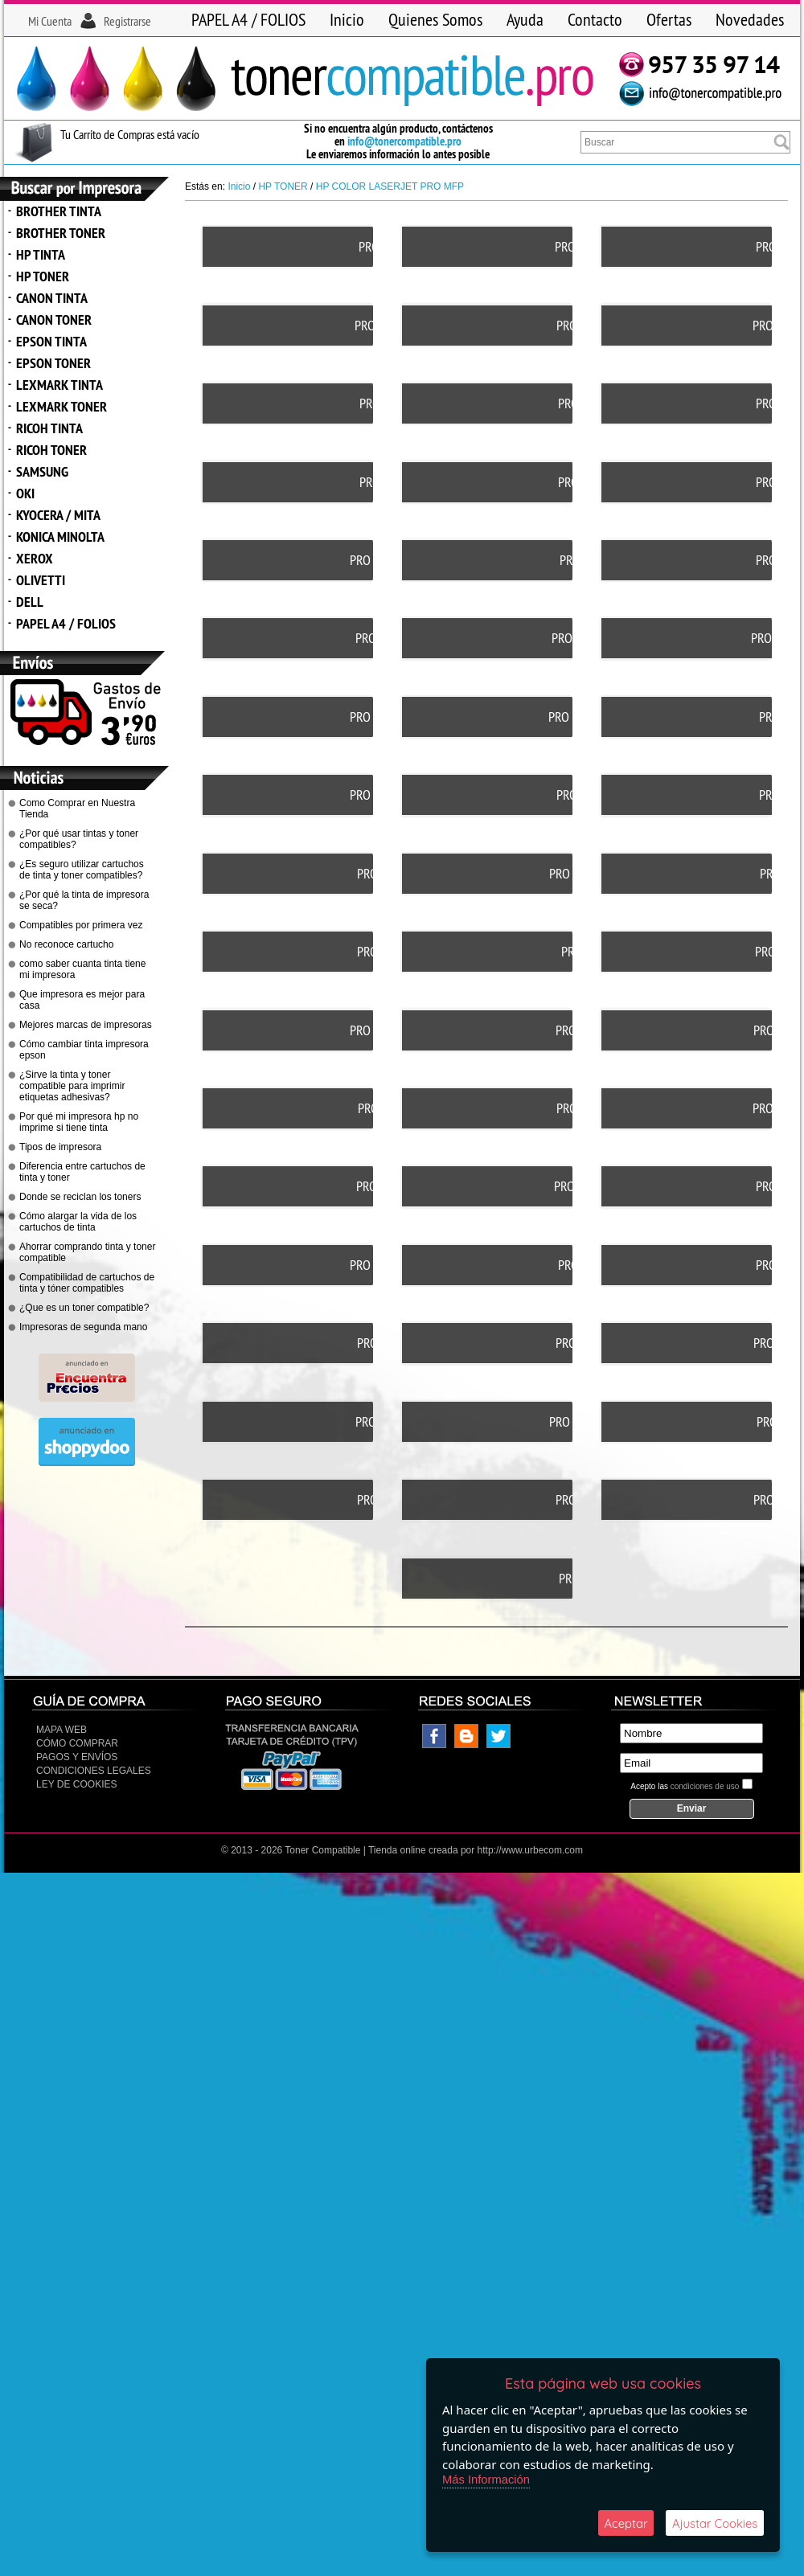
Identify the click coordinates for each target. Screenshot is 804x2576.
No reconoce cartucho (66, 944)
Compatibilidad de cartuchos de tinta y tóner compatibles (86, 1283)
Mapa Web (61, 1665)
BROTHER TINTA (58, 211)
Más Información (486, 2478)
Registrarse (127, 21)
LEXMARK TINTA (59, 384)
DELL (29, 601)
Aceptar (626, 2522)
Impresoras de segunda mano (83, 1327)
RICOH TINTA (49, 428)
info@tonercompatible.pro (404, 141)
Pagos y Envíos (76, 1692)
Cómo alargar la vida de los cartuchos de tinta (78, 1221)
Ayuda (525, 19)
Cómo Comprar (77, 1679)
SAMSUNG (42, 471)
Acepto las (684, 1722)
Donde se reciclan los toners (80, 1196)
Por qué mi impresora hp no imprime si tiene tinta (78, 1122)
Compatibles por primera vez (80, 925)
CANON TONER (54, 319)
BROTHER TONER (60, 232)
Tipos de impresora (60, 1147)
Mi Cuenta (50, 21)
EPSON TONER (53, 363)
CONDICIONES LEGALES (93, 1706)
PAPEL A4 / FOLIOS (248, 19)
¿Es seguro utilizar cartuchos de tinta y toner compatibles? (81, 869)
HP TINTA (40, 254)
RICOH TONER (51, 449)
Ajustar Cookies (714, 2522)
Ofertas (668, 19)
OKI (25, 493)
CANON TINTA (52, 298)
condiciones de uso (705, 1722)
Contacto (595, 19)
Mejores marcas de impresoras (85, 1024)
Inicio (347, 19)
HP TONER (42, 276)
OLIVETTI (40, 580)
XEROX (34, 558)
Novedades (750, 19)
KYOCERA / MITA (58, 515)
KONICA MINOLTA (60, 536)
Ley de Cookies (76, 1720)
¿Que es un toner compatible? (84, 1307)
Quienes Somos (435, 19)
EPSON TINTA (51, 341)
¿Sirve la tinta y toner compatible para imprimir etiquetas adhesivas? (72, 1086)
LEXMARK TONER (61, 406)
